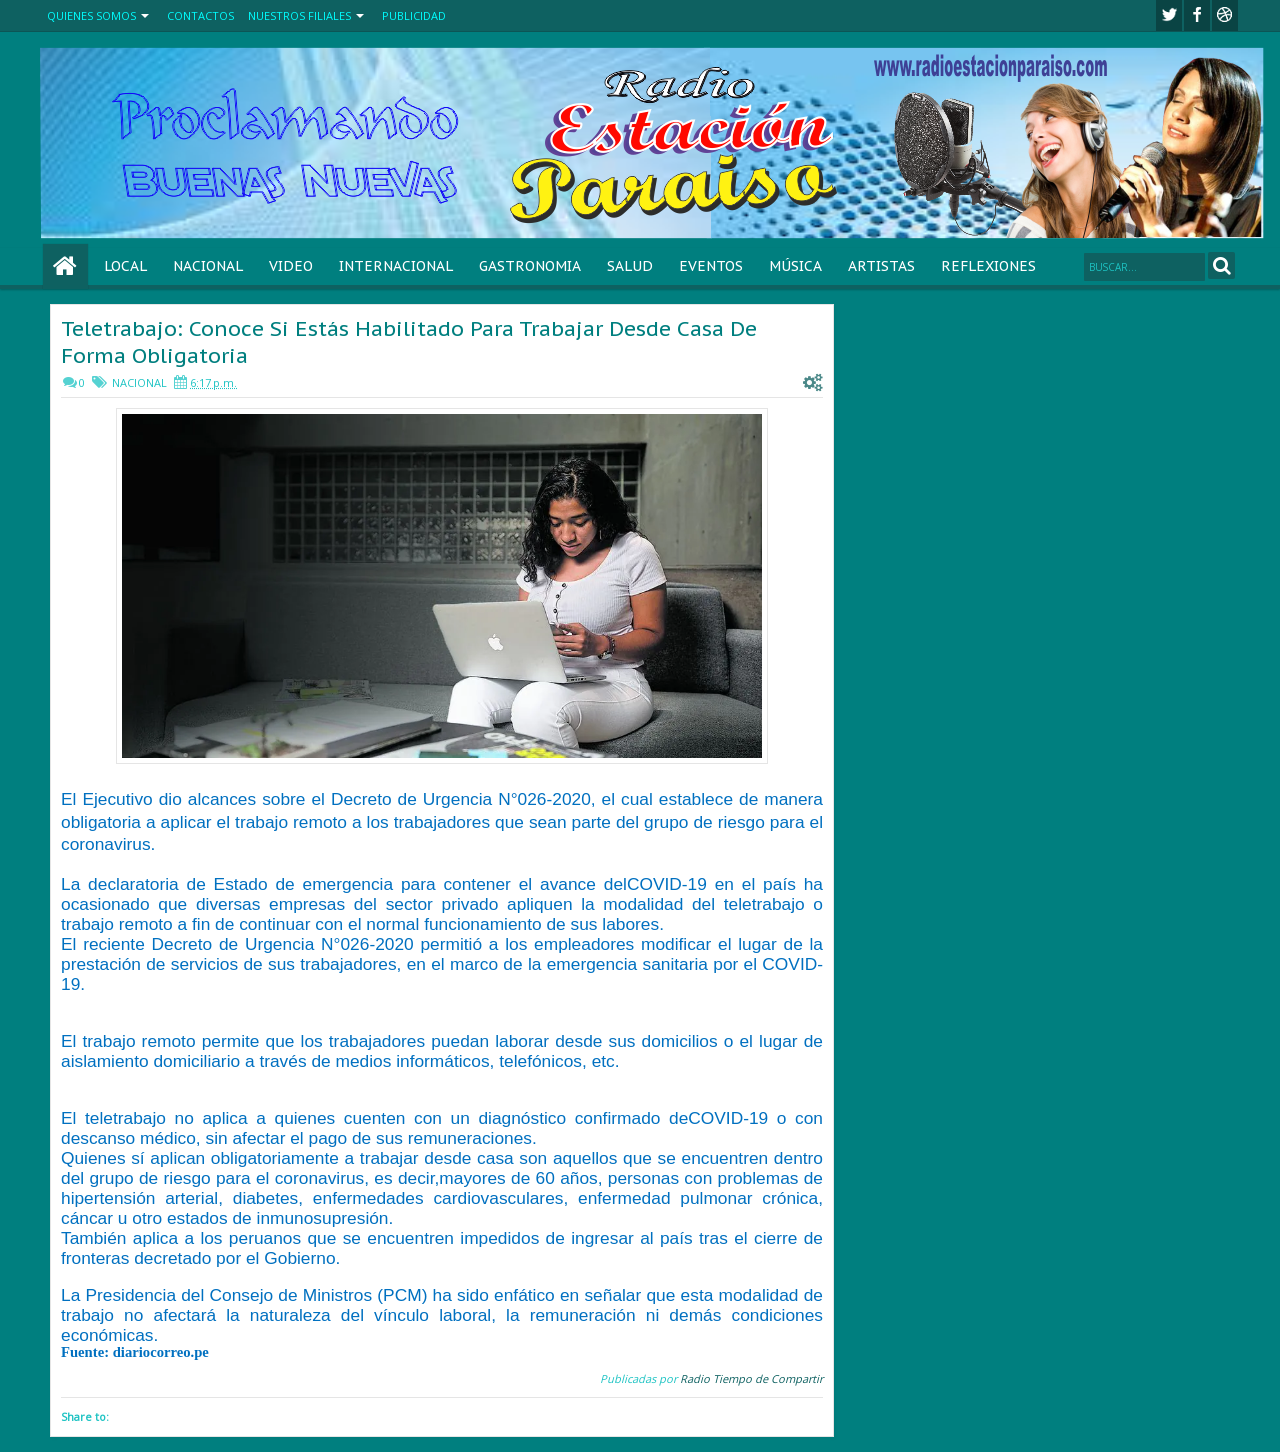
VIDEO (291, 266)
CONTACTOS (200, 15)
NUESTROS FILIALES (299, 15)
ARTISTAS (881, 266)
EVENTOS (711, 266)
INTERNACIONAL (396, 266)
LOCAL (125, 266)
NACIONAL (208, 266)
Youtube (1225, 15)
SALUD (630, 266)
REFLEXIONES (988, 266)
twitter (1169, 15)
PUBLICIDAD (414, 15)
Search (1221, 265)
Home (65, 266)
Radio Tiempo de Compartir (751, 1378)
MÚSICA (795, 266)
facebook (1197, 15)
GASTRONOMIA (530, 266)
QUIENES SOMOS (91, 15)
